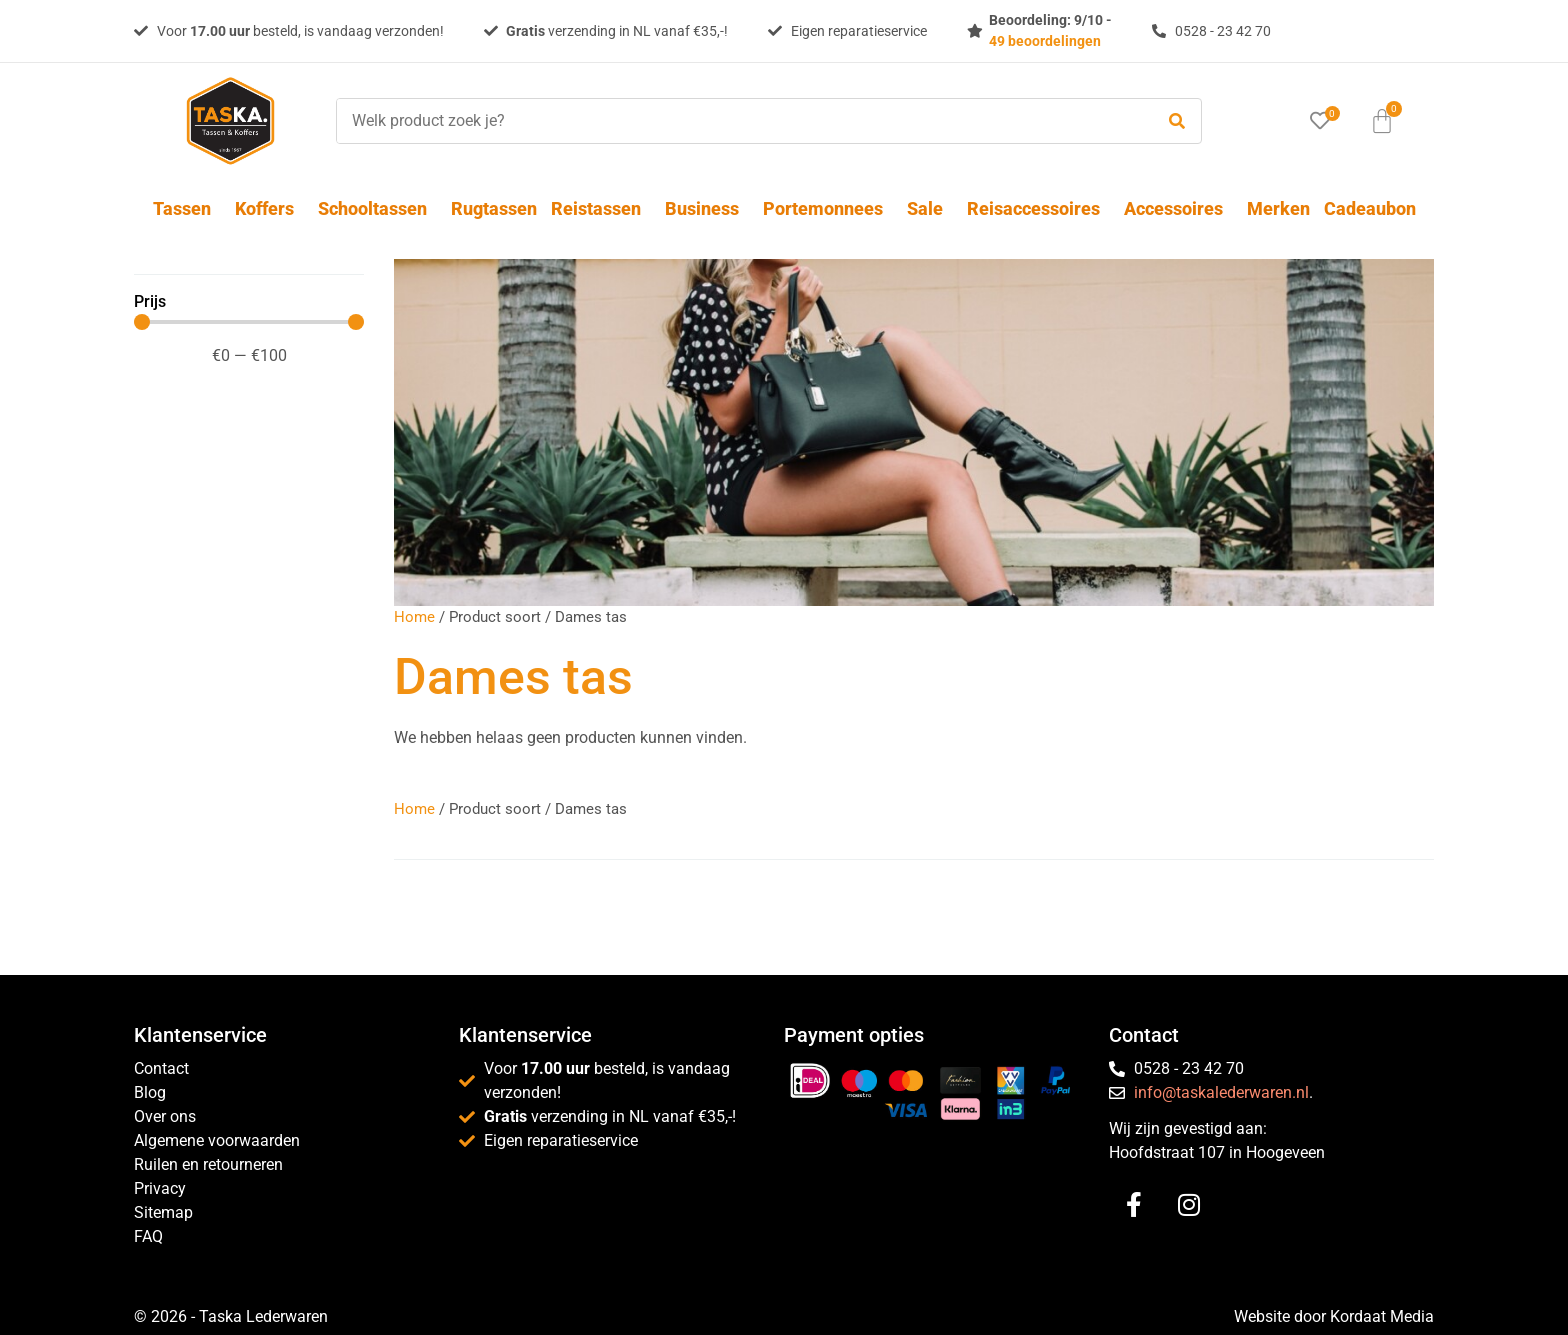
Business (707, 208)
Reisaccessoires (1038, 208)
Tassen (187, 208)
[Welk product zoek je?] (740, 121)
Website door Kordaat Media (1334, 1316)
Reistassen (601, 208)
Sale (930, 208)
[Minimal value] (249, 322)
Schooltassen (377, 208)
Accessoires (1178, 208)
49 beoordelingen (1045, 41)
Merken (1278, 208)
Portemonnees (828, 208)
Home (414, 617)
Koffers (269, 208)
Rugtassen (494, 208)
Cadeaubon (1370, 208)
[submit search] (1177, 121)
